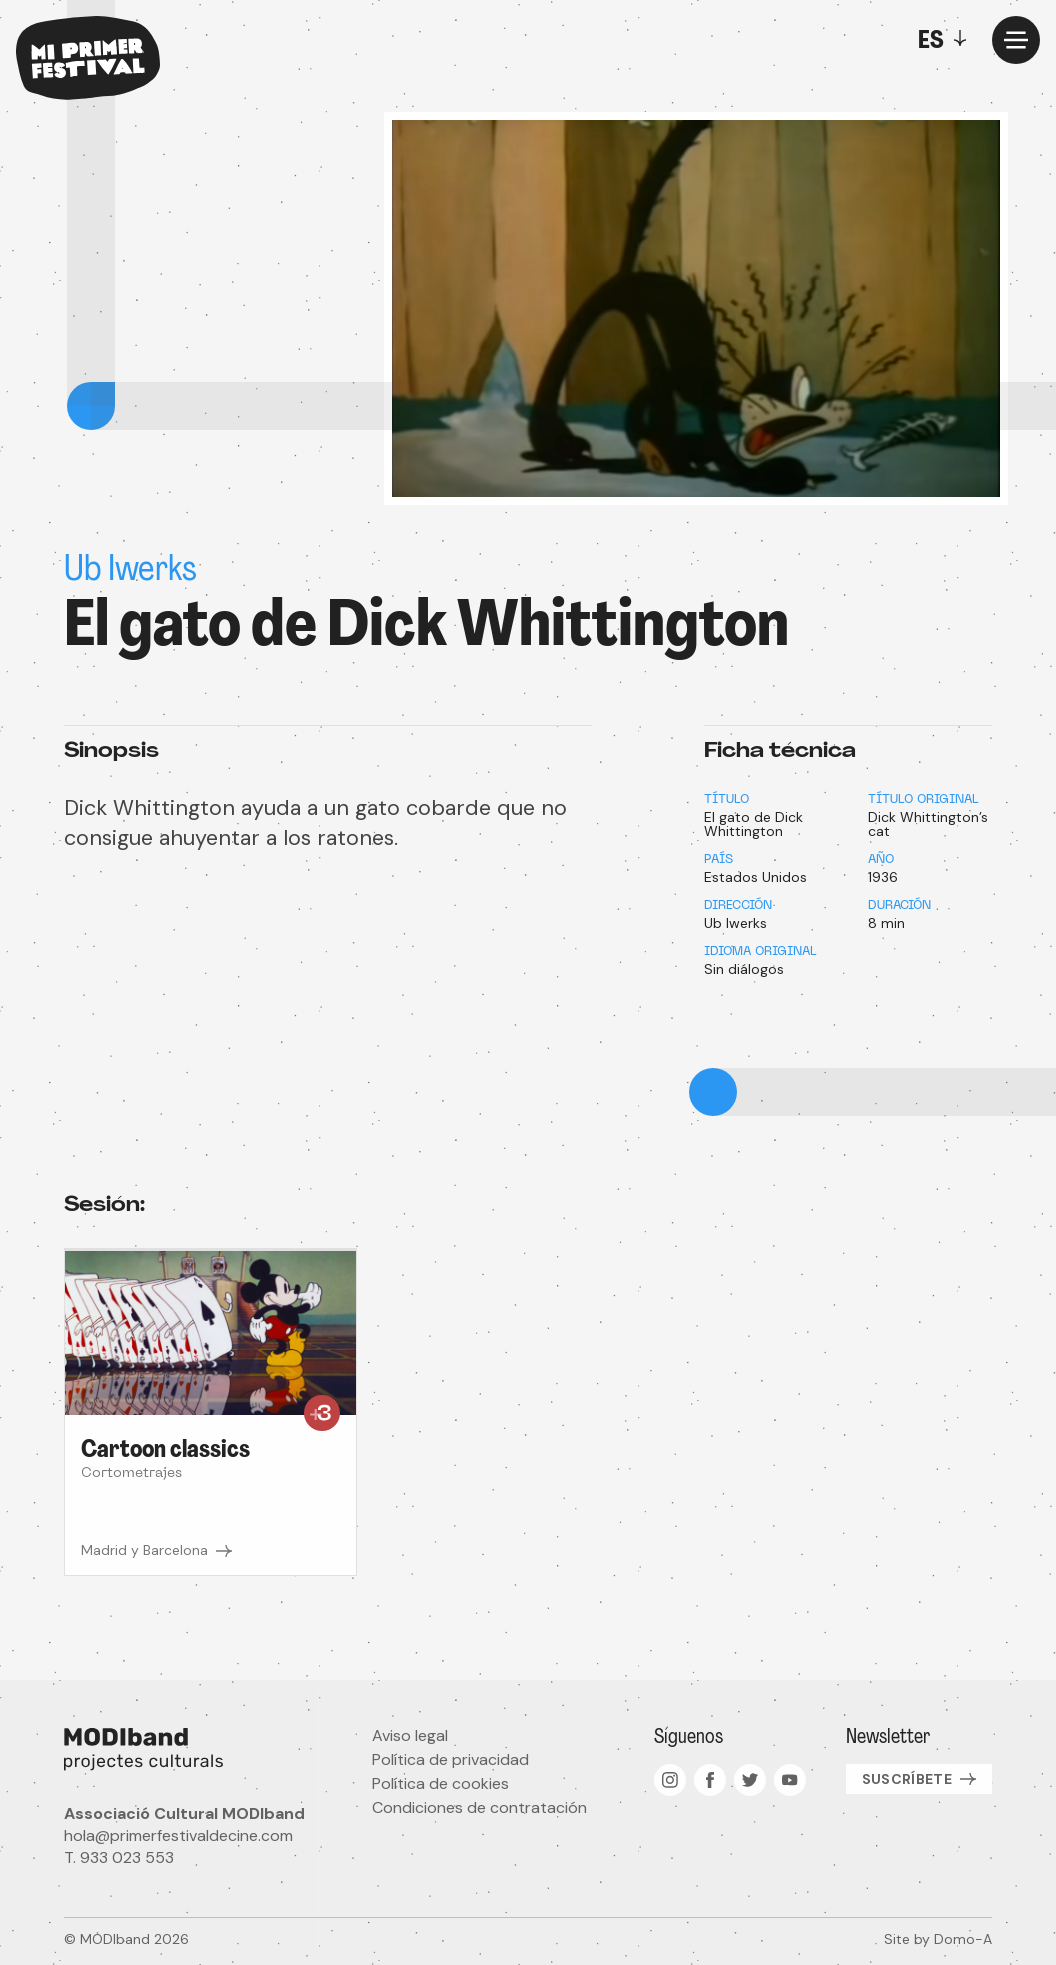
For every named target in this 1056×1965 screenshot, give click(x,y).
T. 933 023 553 (119, 1857)
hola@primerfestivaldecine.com (178, 1835)
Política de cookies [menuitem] (440, 1783)
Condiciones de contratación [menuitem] (479, 1807)
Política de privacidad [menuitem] (450, 1759)
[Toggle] (947, 40)
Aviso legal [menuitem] (410, 1735)
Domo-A (963, 1939)
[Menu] (1016, 40)
